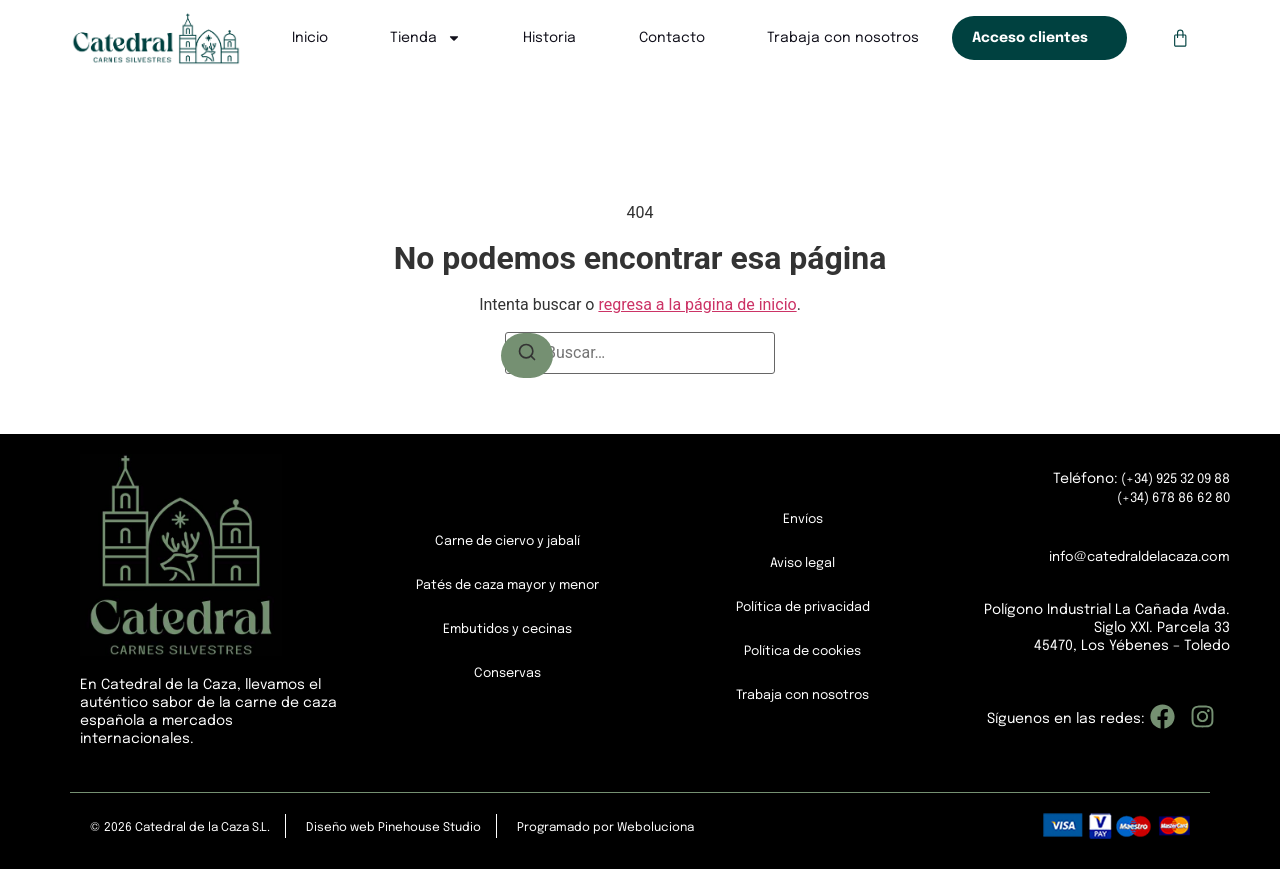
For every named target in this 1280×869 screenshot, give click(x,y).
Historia (548, 38)
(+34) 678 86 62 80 (1168, 498)
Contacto (671, 38)
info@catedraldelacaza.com (1130, 556)
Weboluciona (655, 828)
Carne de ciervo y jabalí (507, 542)
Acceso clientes (1029, 38)
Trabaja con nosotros (842, 38)
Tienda (424, 38)
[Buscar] (527, 353)
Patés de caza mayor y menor (507, 586)
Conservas (508, 674)
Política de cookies (803, 652)
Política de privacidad (802, 608)
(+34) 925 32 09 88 (1166, 480)
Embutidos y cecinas (507, 630)
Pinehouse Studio (429, 828)
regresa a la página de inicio (697, 304)
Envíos (803, 520)
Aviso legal (803, 564)
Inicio (309, 38)
